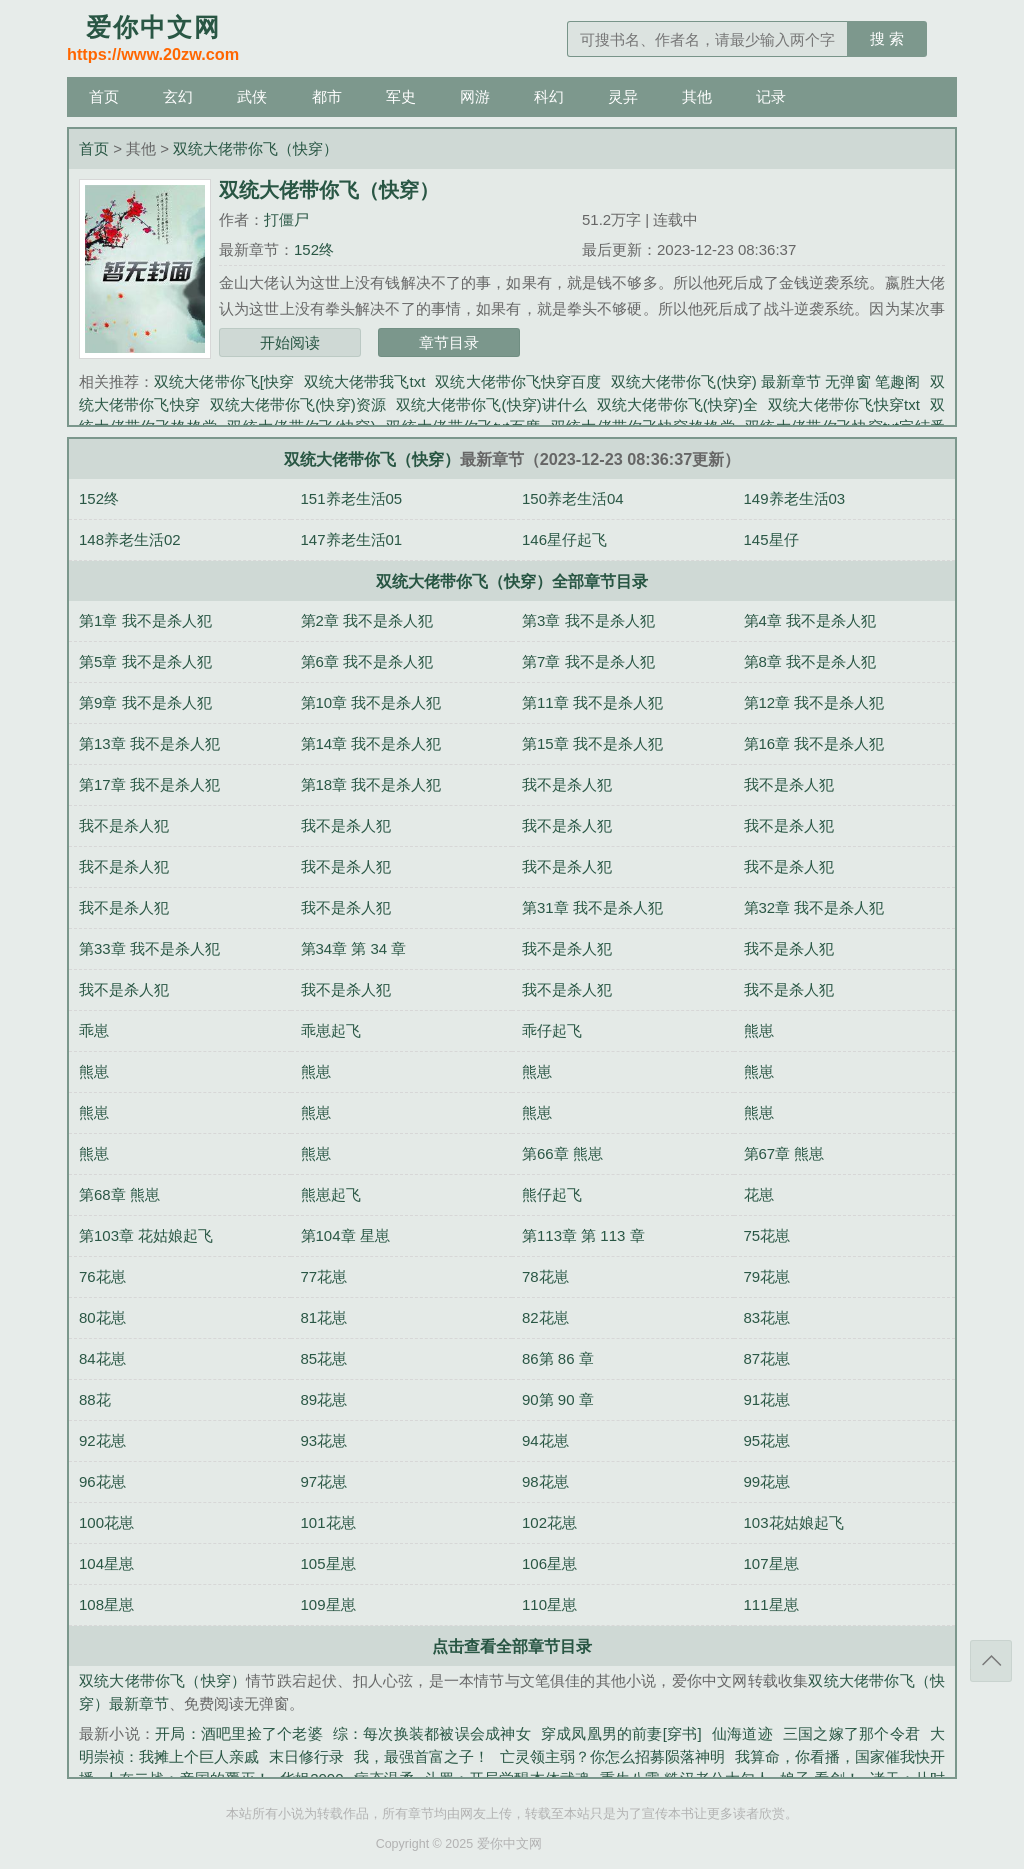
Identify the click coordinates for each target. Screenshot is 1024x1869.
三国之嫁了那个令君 (851, 1733)
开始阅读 (290, 342)
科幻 (549, 96)
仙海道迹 (742, 1733)
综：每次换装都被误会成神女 (432, 1733)
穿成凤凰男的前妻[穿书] (621, 1733)
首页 (104, 96)
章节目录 (449, 342)
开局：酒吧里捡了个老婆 (239, 1733)
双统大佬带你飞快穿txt (844, 404)
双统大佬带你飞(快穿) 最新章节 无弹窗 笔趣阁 (765, 381)
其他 (697, 96)
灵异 (623, 96)
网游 (475, 96)
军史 (401, 96)
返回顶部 (991, 1661)
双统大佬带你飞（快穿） (255, 148)
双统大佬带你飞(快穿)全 (677, 404)
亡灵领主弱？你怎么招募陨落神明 (612, 1756)
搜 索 (887, 38)
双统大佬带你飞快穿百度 (518, 381)
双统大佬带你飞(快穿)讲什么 (491, 404)
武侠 (252, 96)
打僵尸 (286, 219)
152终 (314, 249)
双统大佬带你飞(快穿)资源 (298, 404)
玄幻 (178, 96)
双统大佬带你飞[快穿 (224, 381)
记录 (771, 96)
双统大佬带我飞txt (364, 381)
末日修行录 (306, 1756)
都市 (327, 96)
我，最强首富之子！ (421, 1756)
